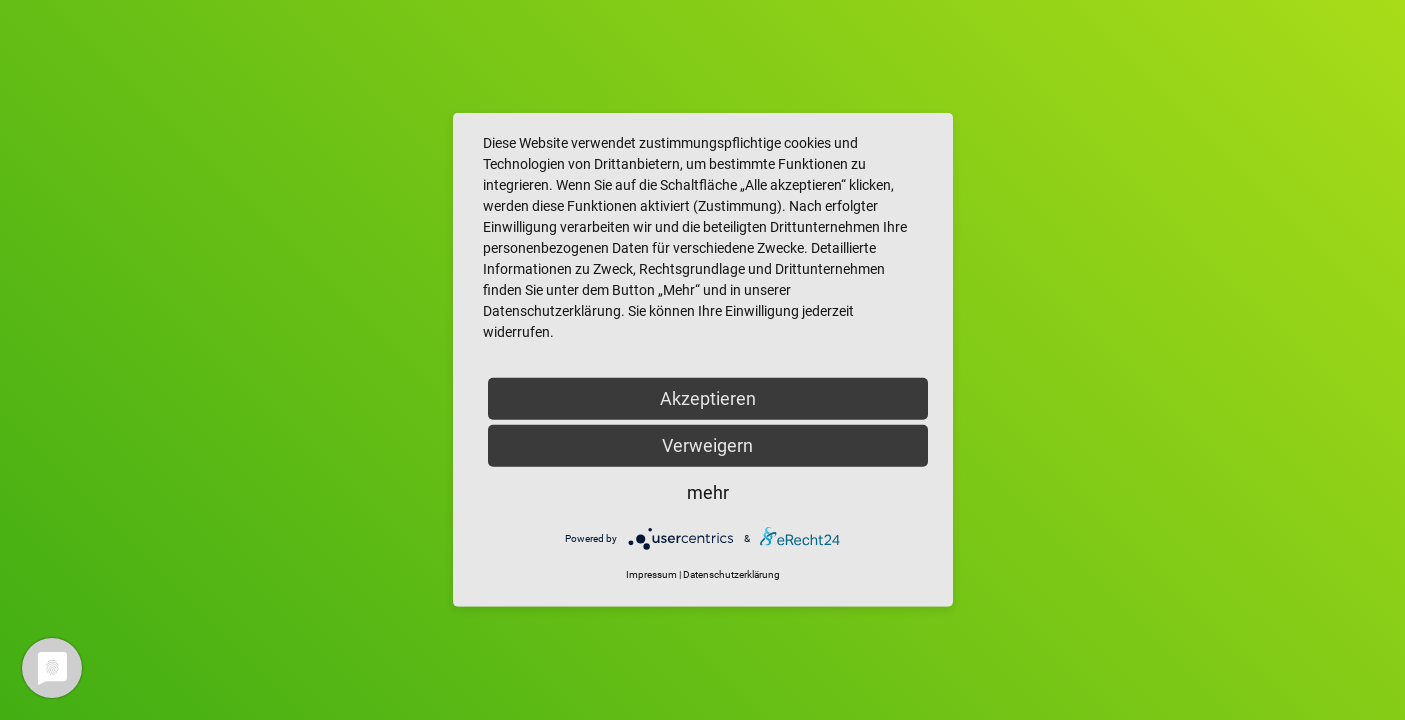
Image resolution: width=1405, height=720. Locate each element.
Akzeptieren (708, 398)
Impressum (651, 574)
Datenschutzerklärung (731, 574)
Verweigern (707, 445)
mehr (708, 492)
